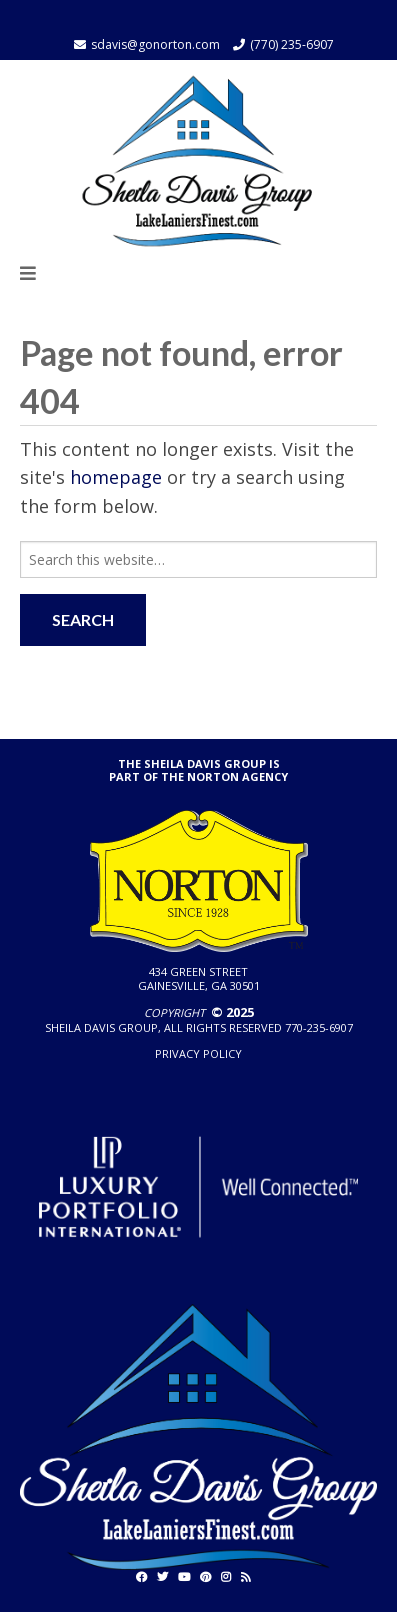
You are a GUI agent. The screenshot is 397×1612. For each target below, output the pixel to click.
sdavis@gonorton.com (155, 44)
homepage (116, 477)
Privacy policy (198, 1053)
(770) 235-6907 (292, 44)
